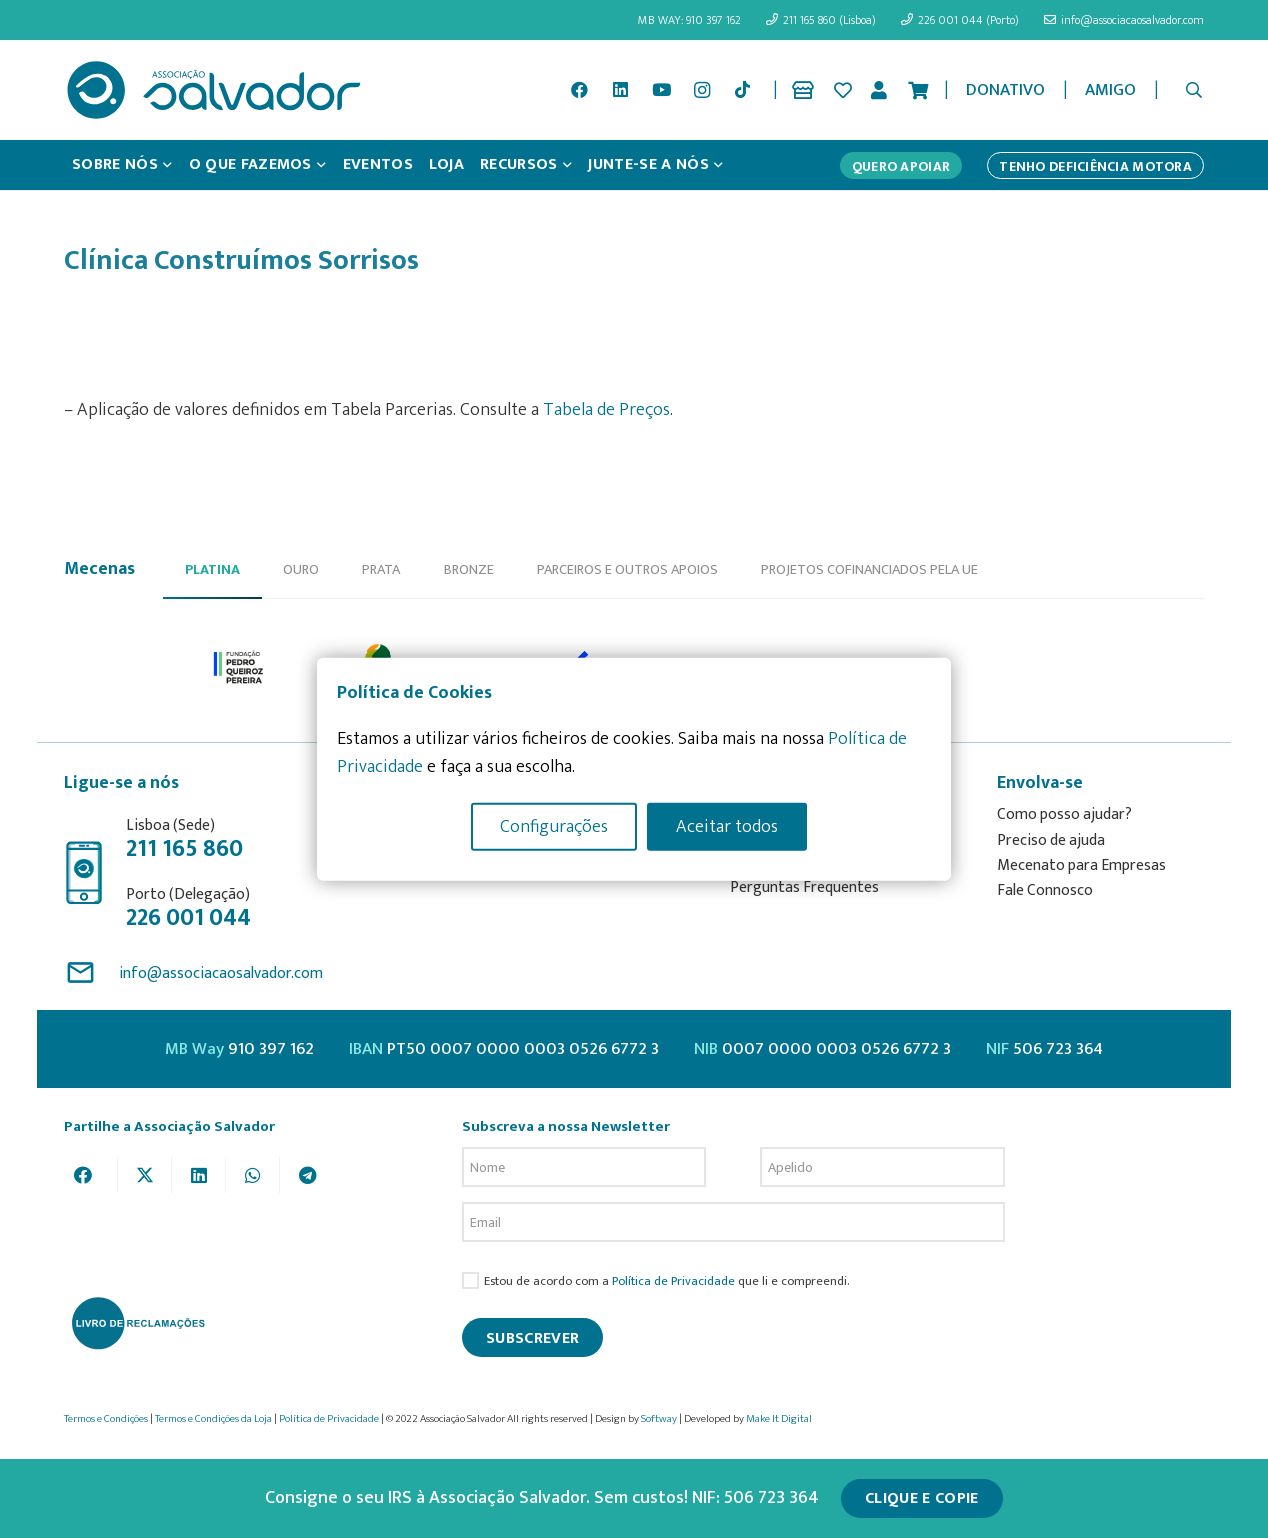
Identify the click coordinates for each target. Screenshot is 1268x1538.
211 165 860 (184, 849)
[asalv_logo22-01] (214, 90)
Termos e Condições (106, 1419)
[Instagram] (702, 90)
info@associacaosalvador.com (221, 973)
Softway (659, 1419)
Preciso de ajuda (1051, 840)
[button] (1194, 90)
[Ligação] (806, 90)
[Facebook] (580, 90)
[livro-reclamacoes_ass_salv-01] (137, 1323)
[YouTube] (661, 90)
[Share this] (91, 1175)
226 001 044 (188, 918)
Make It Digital (779, 1419)
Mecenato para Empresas (1081, 865)
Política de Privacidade (673, 1281)
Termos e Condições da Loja (213, 1419)
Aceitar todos (727, 826)
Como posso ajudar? (1064, 814)
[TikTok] (743, 90)
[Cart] (918, 90)
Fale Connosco (1045, 890)
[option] (239, 668)
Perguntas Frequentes (804, 887)
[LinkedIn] (621, 90)
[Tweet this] (145, 1175)
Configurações (554, 826)
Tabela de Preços (606, 410)
